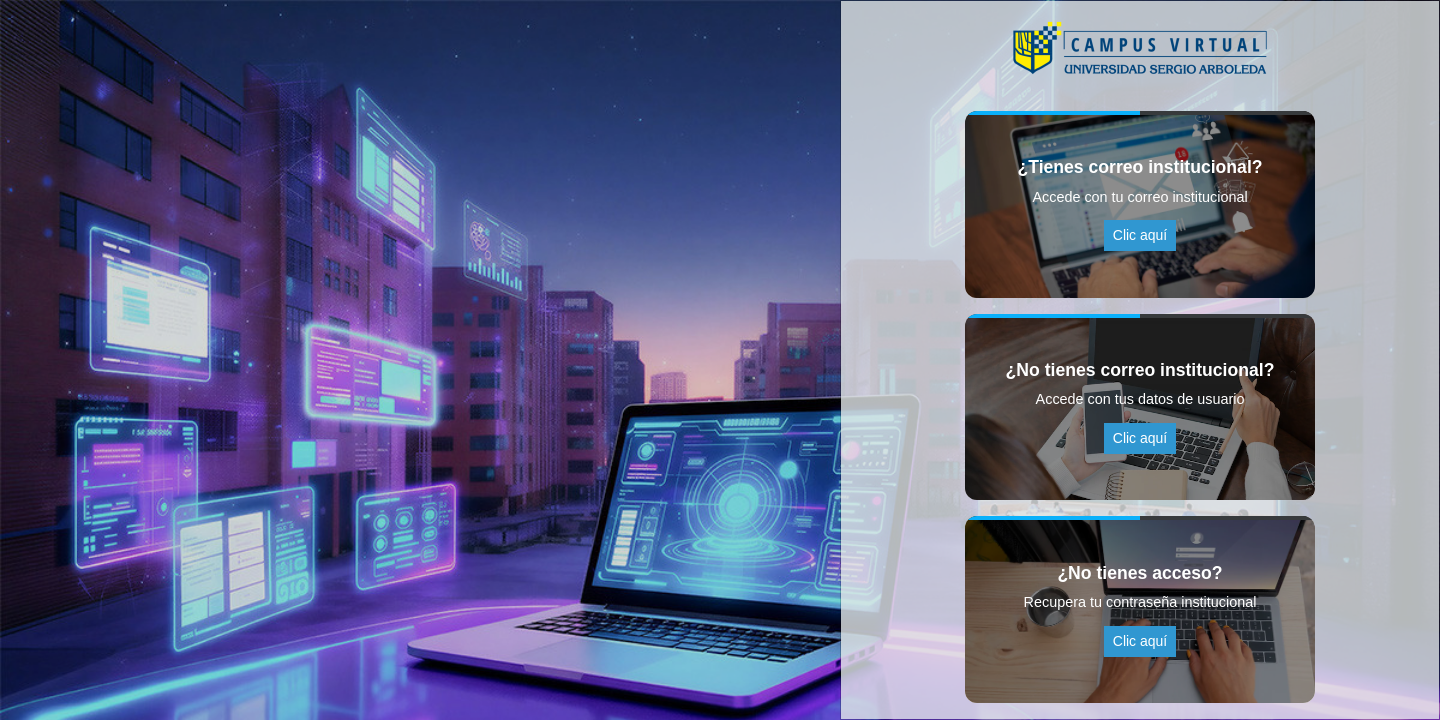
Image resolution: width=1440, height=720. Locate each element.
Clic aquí (1140, 235)
